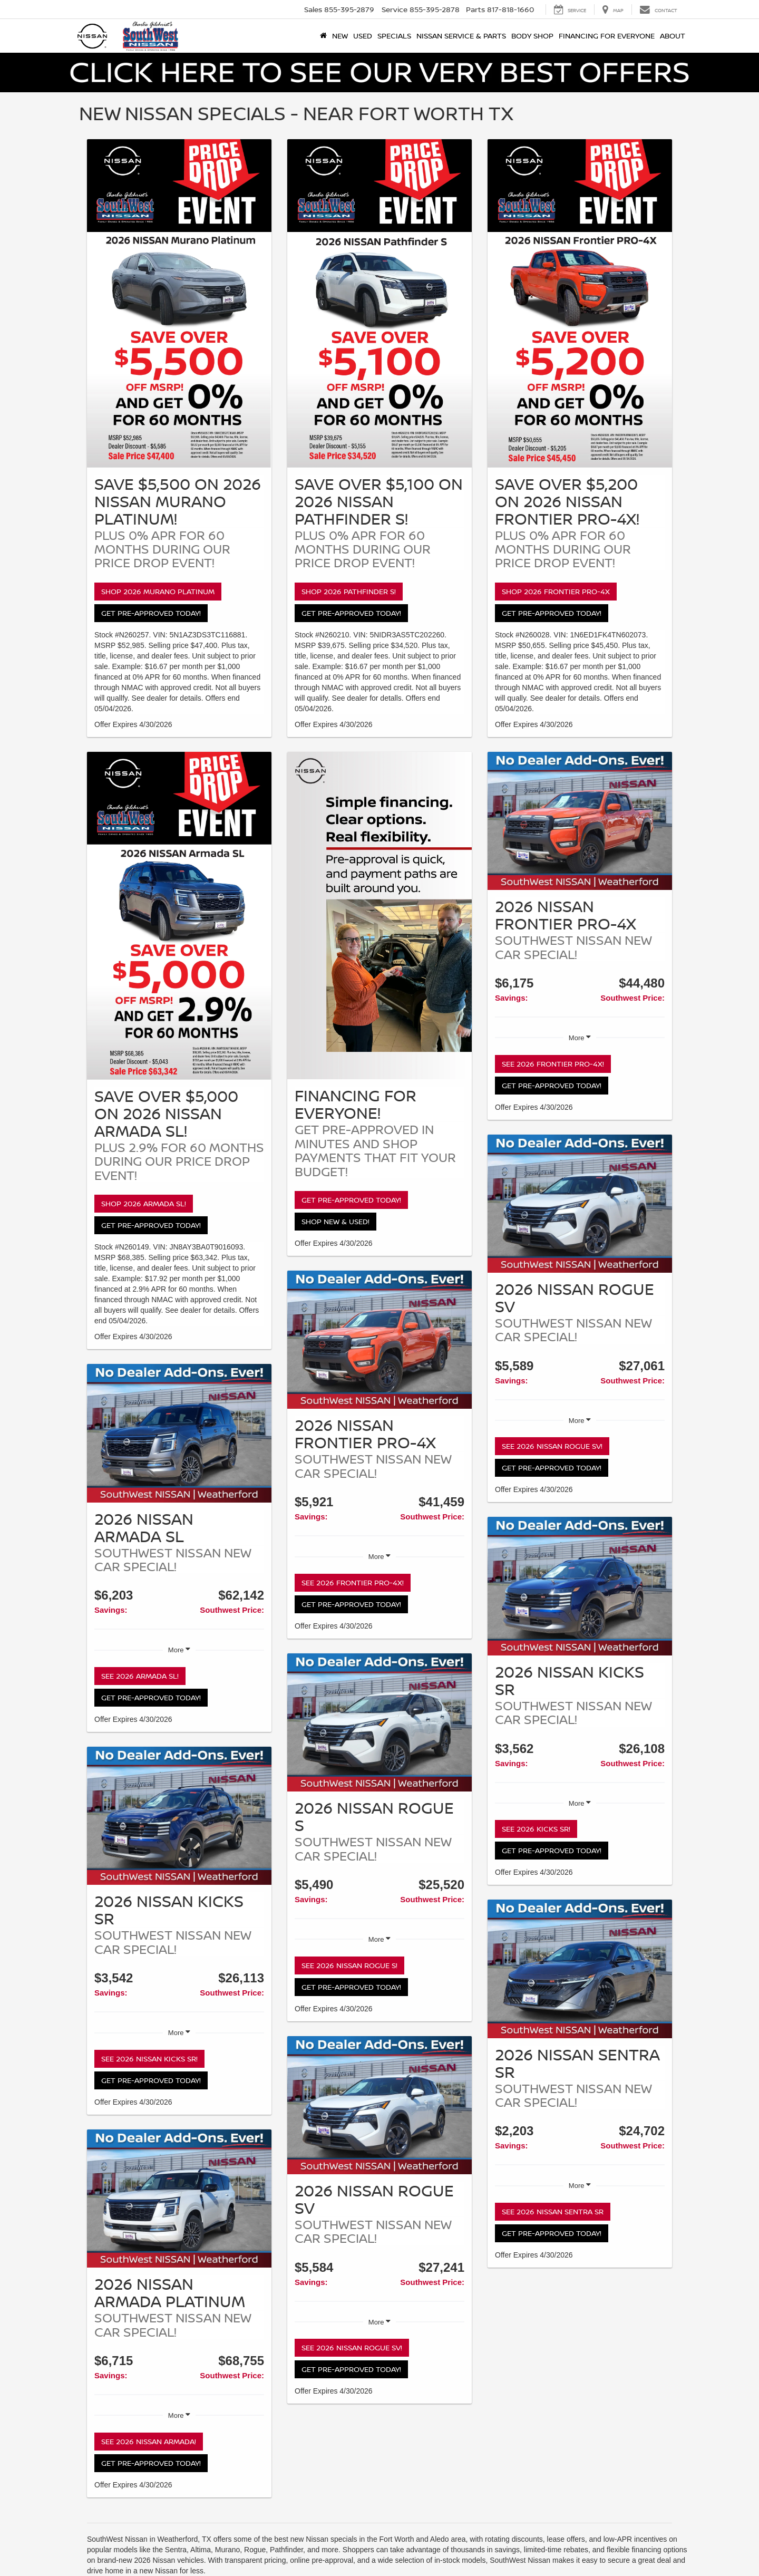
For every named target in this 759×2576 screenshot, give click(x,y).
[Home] (323, 36)
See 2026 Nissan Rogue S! (349, 1965)
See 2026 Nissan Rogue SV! (351, 2347)
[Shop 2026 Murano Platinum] (179, 303)
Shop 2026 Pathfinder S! (348, 591)
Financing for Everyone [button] (607, 36)
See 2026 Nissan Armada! (148, 2441)
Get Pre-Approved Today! (151, 613)
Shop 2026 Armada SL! (143, 1203)
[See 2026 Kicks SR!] (580, 1586)
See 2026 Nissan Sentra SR (553, 2211)
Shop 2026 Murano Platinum (158, 591)
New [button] (340, 36)
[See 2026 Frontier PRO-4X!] (379, 1340)
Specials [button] (394, 36)
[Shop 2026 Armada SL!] (179, 916)
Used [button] (362, 36)
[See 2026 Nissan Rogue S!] (379, 1722)
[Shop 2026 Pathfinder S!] (379, 303)
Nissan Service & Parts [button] (461, 36)
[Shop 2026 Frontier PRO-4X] (580, 303)
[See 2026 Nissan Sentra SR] (580, 1969)
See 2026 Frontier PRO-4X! (352, 1582)
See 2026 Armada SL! (140, 1676)
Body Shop (532, 36)
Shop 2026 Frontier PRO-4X (556, 591)
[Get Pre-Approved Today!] (379, 916)
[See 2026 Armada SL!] (179, 1433)
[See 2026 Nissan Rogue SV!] (379, 2105)
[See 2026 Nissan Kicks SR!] (179, 1816)
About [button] (672, 36)
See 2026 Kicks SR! (536, 1829)
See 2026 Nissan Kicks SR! (149, 2059)
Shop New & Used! (335, 1221)
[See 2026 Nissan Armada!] (179, 2198)
